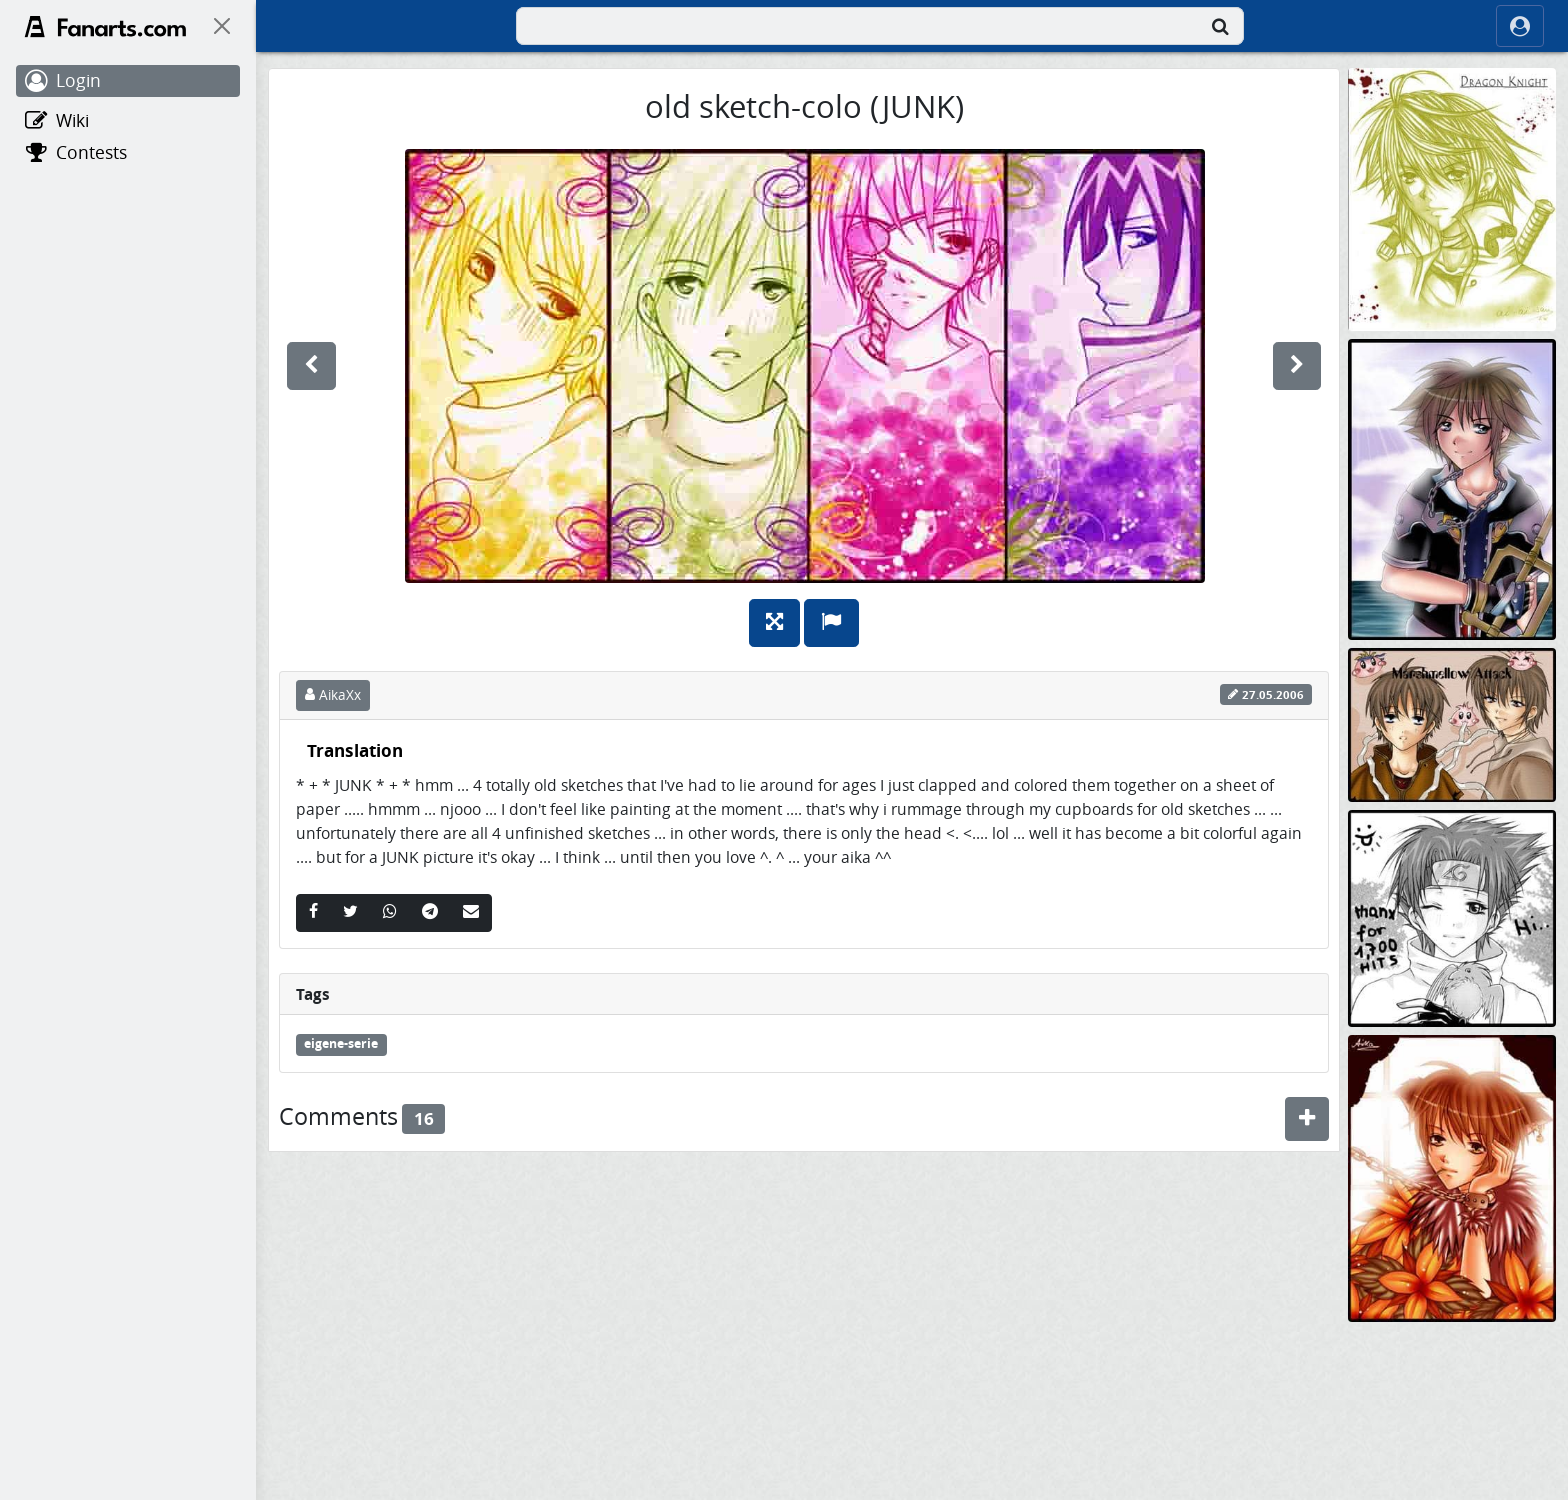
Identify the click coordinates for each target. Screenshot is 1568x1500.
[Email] (471, 913)
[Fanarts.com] (105, 26)
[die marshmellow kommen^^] (1452, 723)
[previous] (311, 366)
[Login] (128, 81)
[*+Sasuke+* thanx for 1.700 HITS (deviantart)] (1452, 917)
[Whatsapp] (390, 913)
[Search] (1220, 26)
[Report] (831, 623)
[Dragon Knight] (1452, 198)
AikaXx (333, 695)
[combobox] (880, 26)
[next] (1297, 366)
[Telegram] (430, 913)
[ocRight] (1520, 26)
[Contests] (128, 153)
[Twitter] (350, 913)
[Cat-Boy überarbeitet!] (1452, 1176)
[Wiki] (128, 121)
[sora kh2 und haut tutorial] (1452, 488)
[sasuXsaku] (1452, 1447)
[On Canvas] (222, 26)
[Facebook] (313, 913)
